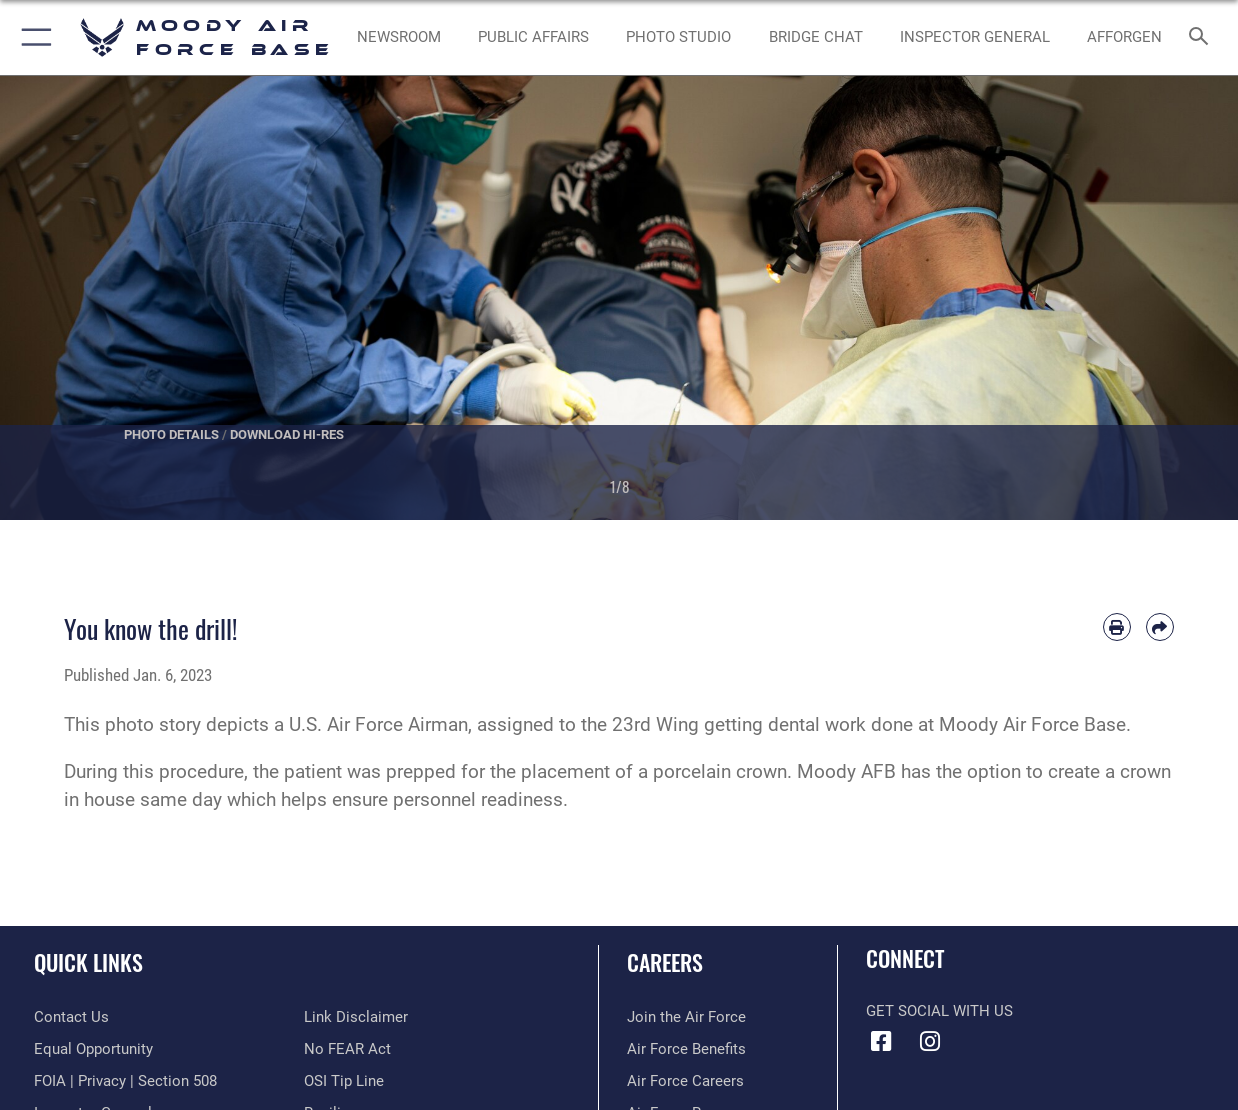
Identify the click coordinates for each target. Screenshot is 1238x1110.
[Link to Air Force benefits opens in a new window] (686, 1049)
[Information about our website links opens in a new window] (356, 1017)
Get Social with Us (939, 1011)
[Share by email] (1160, 627)
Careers (665, 961)
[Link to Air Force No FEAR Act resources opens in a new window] (347, 1049)
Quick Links (88, 961)
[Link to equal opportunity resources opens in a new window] (93, 1049)
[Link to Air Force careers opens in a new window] (685, 1081)
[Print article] (1117, 627)
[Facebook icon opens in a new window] (881, 1042)
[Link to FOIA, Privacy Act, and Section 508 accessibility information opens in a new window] (125, 1081)
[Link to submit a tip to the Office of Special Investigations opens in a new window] (344, 1081)
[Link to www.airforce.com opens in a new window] (686, 1017)
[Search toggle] (1203, 37)
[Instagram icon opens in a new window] (930, 1042)
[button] (32, 37)
